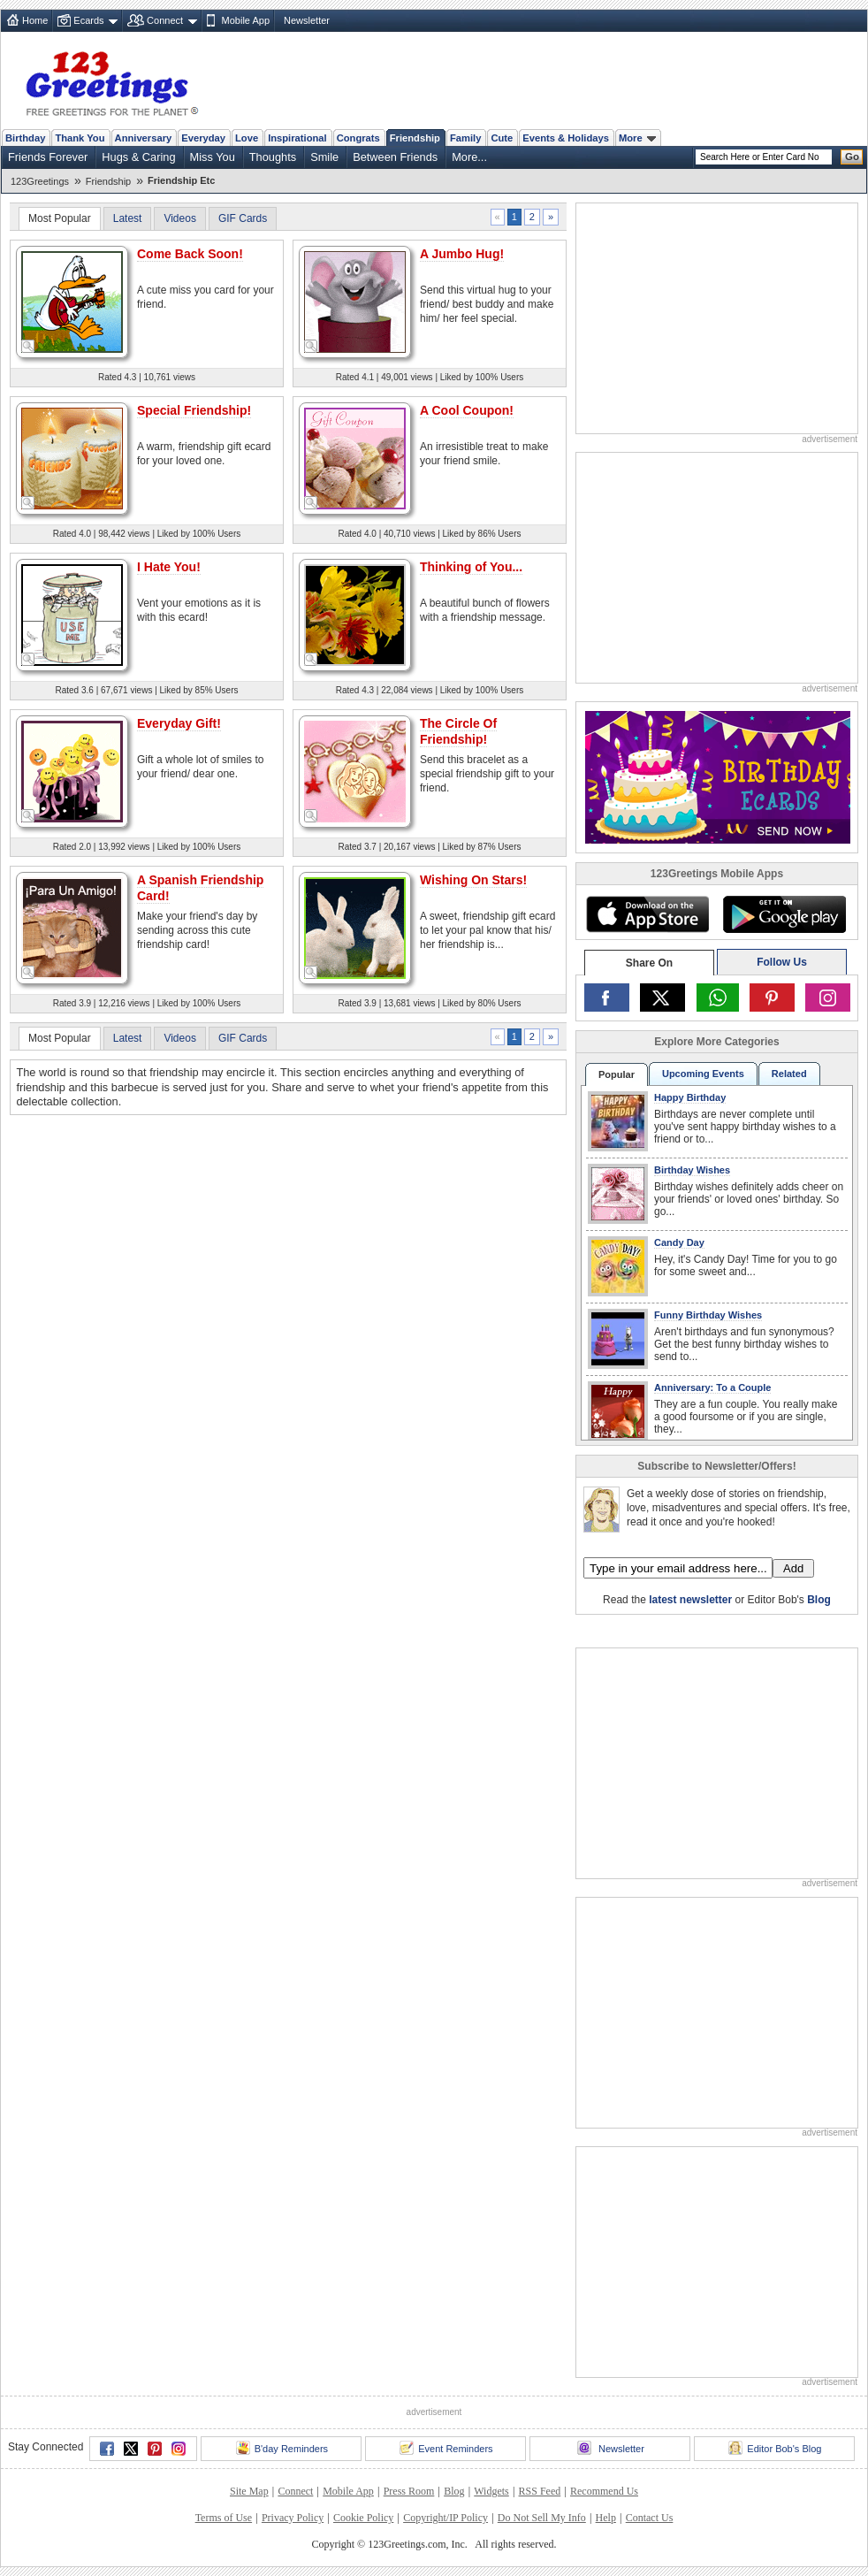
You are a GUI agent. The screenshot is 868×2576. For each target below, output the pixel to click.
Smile (324, 157)
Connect (165, 20)
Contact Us (650, 2517)
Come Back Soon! (190, 254)
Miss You (212, 157)
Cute (502, 138)
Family (465, 138)
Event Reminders (446, 2448)
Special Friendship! (194, 410)
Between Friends (395, 157)
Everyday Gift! (179, 723)
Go (852, 156)
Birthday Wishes (692, 1170)
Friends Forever (48, 157)
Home (35, 20)
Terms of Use (223, 2517)
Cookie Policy (363, 2517)
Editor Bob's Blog (774, 2448)
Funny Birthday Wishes (708, 1315)
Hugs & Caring (138, 157)
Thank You (79, 138)
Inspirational (297, 138)
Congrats (358, 138)
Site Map (249, 2491)
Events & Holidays (565, 138)
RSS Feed (540, 2491)
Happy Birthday (690, 1097)
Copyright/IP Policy (445, 2517)
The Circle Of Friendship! (458, 731)
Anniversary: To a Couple (712, 1387)
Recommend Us (604, 2491)
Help (606, 2517)
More (637, 138)
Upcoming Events (703, 1073)
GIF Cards (242, 218)
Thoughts (272, 157)
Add (793, 1568)
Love (246, 138)
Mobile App (246, 20)
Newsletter (307, 20)
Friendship (415, 138)
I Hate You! (169, 567)
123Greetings (40, 181)
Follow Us (782, 962)
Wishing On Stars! (473, 880)
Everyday (203, 138)
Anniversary (143, 138)
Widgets (491, 2491)
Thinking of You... (471, 567)
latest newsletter (690, 1600)
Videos (179, 218)
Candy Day (679, 1242)
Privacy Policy (293, 2517)
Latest (127, 218)
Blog (819, 1600)
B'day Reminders (282, 2448)
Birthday (25, 138)
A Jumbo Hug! (462, 254)
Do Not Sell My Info (542, 2517)
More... (469, 157)
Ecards (88, 20)
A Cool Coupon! (467, 410)
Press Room (409, 2491)
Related (789, 1073)
